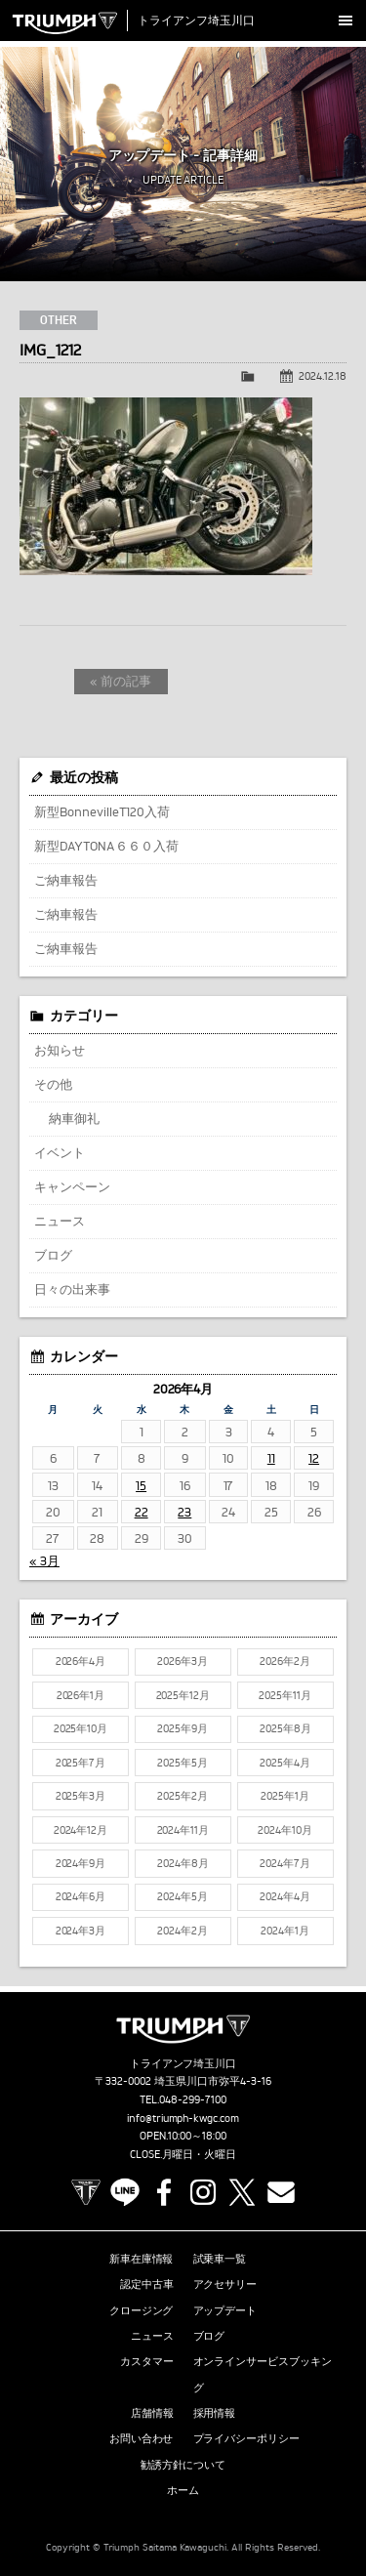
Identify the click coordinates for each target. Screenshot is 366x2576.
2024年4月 (285, 1896)
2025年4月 (285, 1762)
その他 (53, 1084)
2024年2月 (182, 1930)
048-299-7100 (192, 2099)
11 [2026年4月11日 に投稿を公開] (271, 1458)
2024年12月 (81, 1830)
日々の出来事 (72, 1289)
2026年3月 (182, 1661)
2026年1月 (81, 1695)
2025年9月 (182, 1728)
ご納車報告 (66, 880)
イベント (59, 1152)
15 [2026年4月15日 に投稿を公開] (141, 1485)
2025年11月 (285, 1695)
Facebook (164, 2192)
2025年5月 (182, 1762)
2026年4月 (81, 1661)
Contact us (281, 2192)
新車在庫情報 (141, 2258)
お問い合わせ (141, 2438)
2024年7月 (285, 1863)
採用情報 (214, 2413)
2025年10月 (81, 1728)
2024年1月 (285, 1930)
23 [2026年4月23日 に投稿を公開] (184, 1511)
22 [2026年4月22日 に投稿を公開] (141, 1511)
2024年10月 (285, 1830)
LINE (125, 2192)
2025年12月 (183, 1695)
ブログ (53, 1255)
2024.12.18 (322, 376)
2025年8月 (285, 1728)
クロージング (141, 2310)
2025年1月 (285, 1796)
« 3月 (44, 1560)
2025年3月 (81, 1796)
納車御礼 (74, 1118)
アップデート (225, 2310)
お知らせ (59, 1050)
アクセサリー (225, 2284)
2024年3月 (81, 1930)
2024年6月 (81, 1896)
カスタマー (147, 2361)
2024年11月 (183, 1830)
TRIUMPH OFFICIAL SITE (86, 2192)
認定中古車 (147, 2284)
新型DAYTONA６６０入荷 (106, 845)
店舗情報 (152, 2413)
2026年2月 (285, 1661)
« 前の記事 (120, 680)
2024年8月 (183, 1863)
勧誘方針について (183, 2465)
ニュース (59, 1220)
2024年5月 (182, 1896)
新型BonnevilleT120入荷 (102, 811)
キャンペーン (72, 1186)
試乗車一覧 (220, 2258)
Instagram (203, 2192)
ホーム (183, 2490)
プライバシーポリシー (247, 2438)
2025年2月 (182, 1796)
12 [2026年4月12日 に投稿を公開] (313, 1458)
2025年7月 (81, 1762)
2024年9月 (81, 1863)
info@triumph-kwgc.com (183, 2118)
